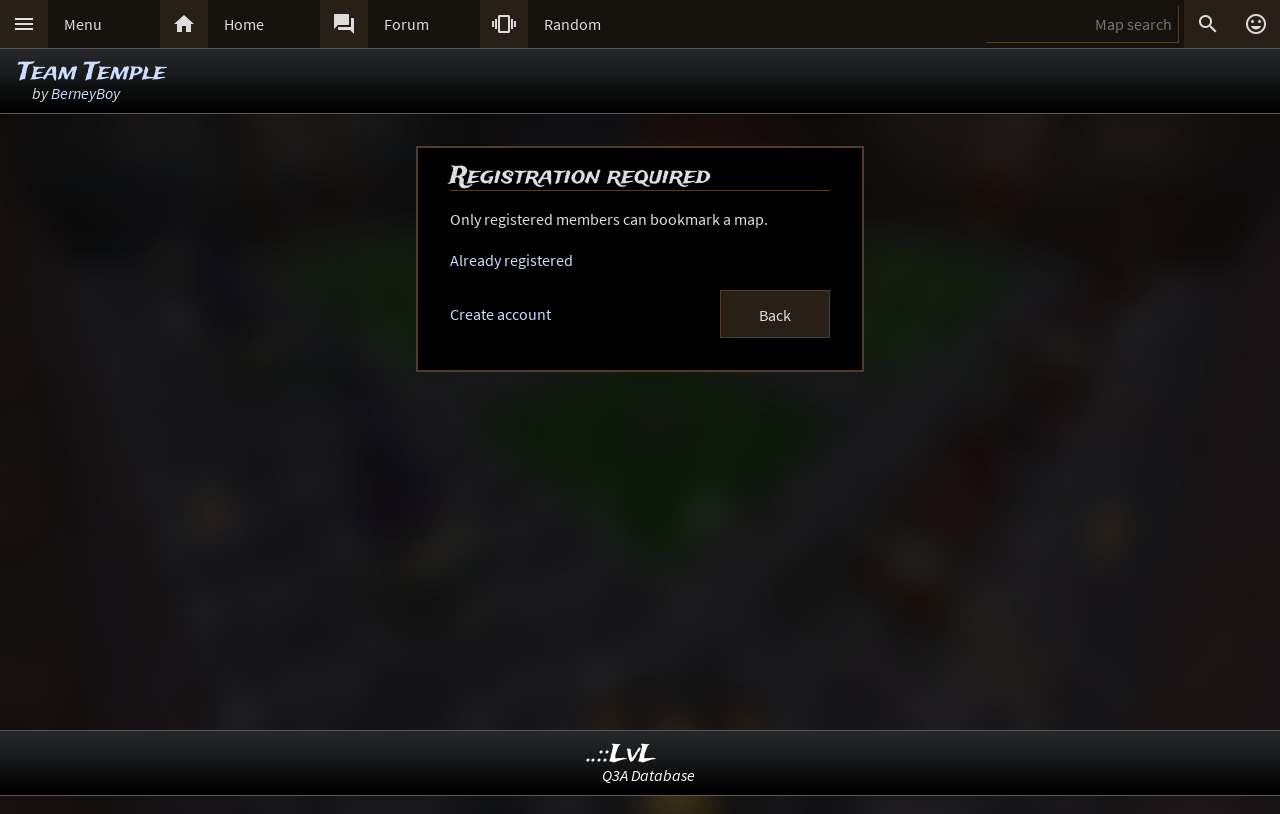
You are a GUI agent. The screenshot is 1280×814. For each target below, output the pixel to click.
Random (572, 24)
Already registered (511, 260)
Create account (500, 314)
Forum (406, 24)
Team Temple (92, 72)
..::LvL (621, 754)
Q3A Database (648, 775)
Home (244, 24)
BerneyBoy (85, 93)
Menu (83, 24)
